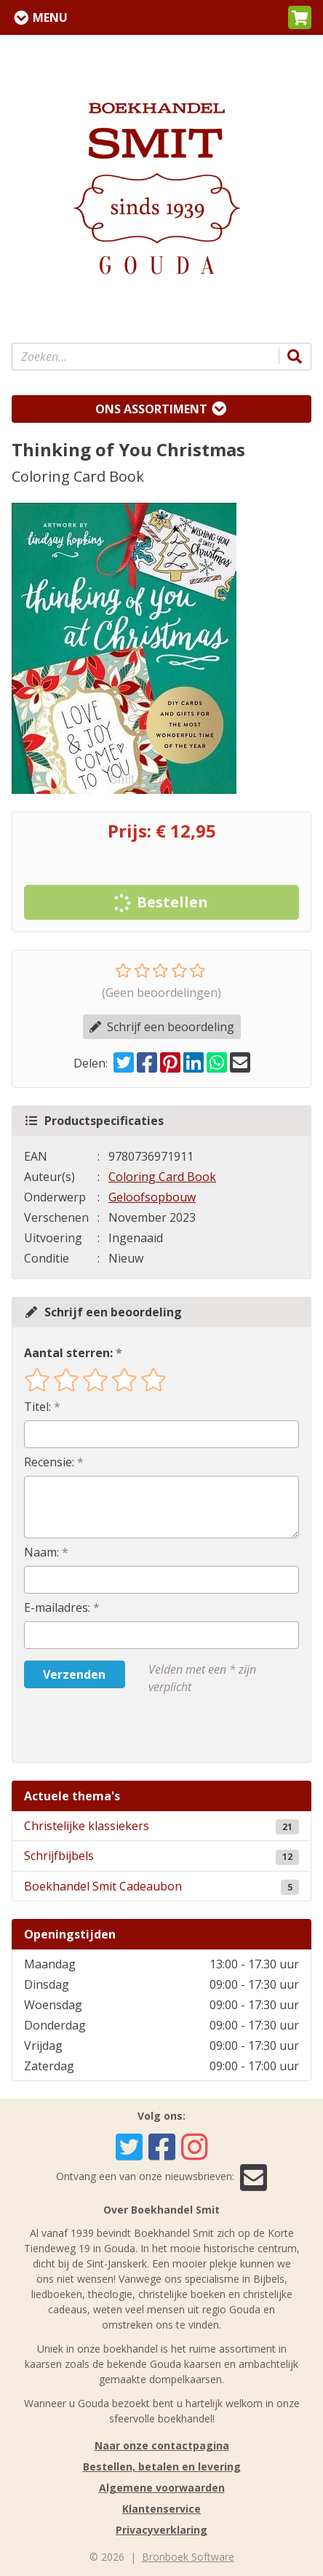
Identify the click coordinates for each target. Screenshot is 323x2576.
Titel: (37, 1407)
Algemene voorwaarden (162, 2487)
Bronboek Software (188, 2557)
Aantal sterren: (68, 1353)
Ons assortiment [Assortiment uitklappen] (151, 409)
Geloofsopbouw (152, 1197)
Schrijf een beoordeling (161, 1027)
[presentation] (117, 1729)
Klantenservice (161, 2509)
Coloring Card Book (162, 1177)
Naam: (41, 1552)
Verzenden (74, 1674)
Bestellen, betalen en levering (162, 2466)
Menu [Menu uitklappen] (50, 17)
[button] (299, 17)
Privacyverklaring (161, 2530)
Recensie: (49, 1462)
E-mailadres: (57, 1607)
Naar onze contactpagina (162, 2445)
